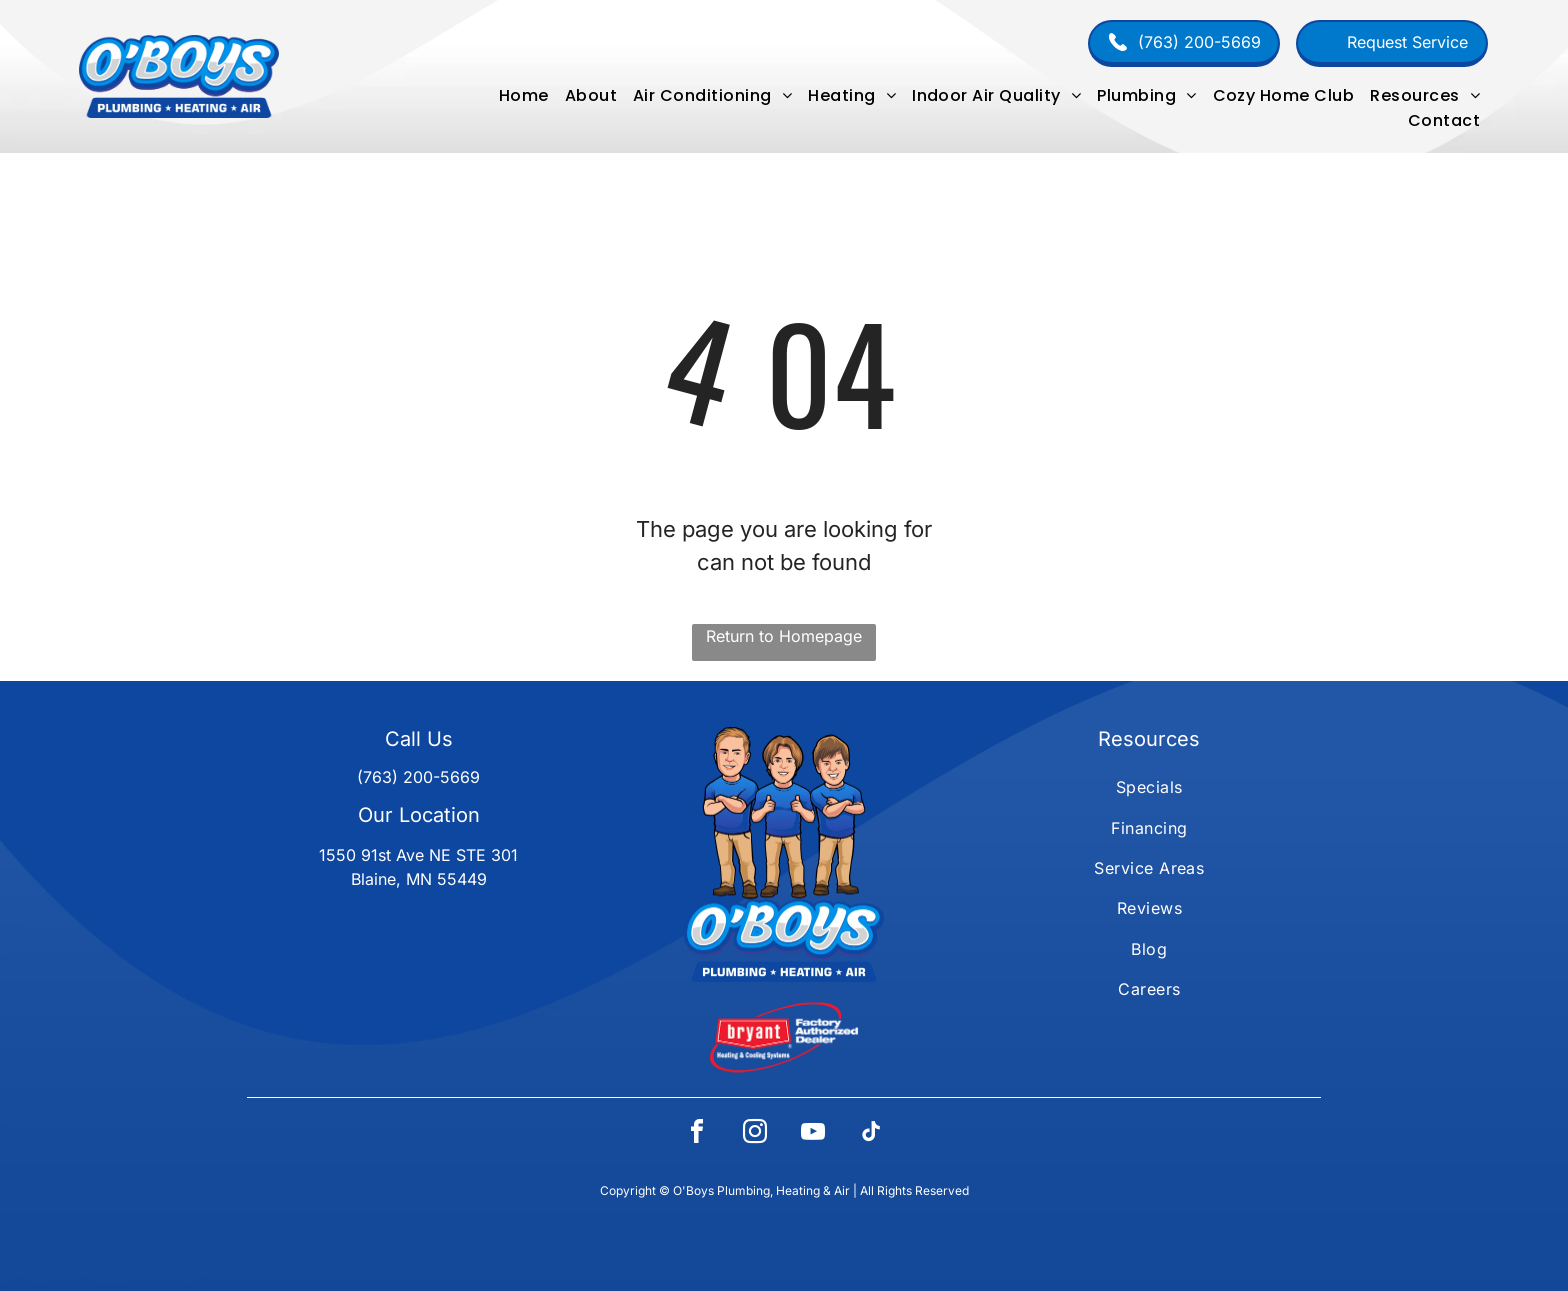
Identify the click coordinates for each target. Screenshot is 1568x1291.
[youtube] (813, 1134)
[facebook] (697, 1134)
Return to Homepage (784, 636)
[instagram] (755, 1134)
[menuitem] (524, 95)
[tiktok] (871, 1134)
